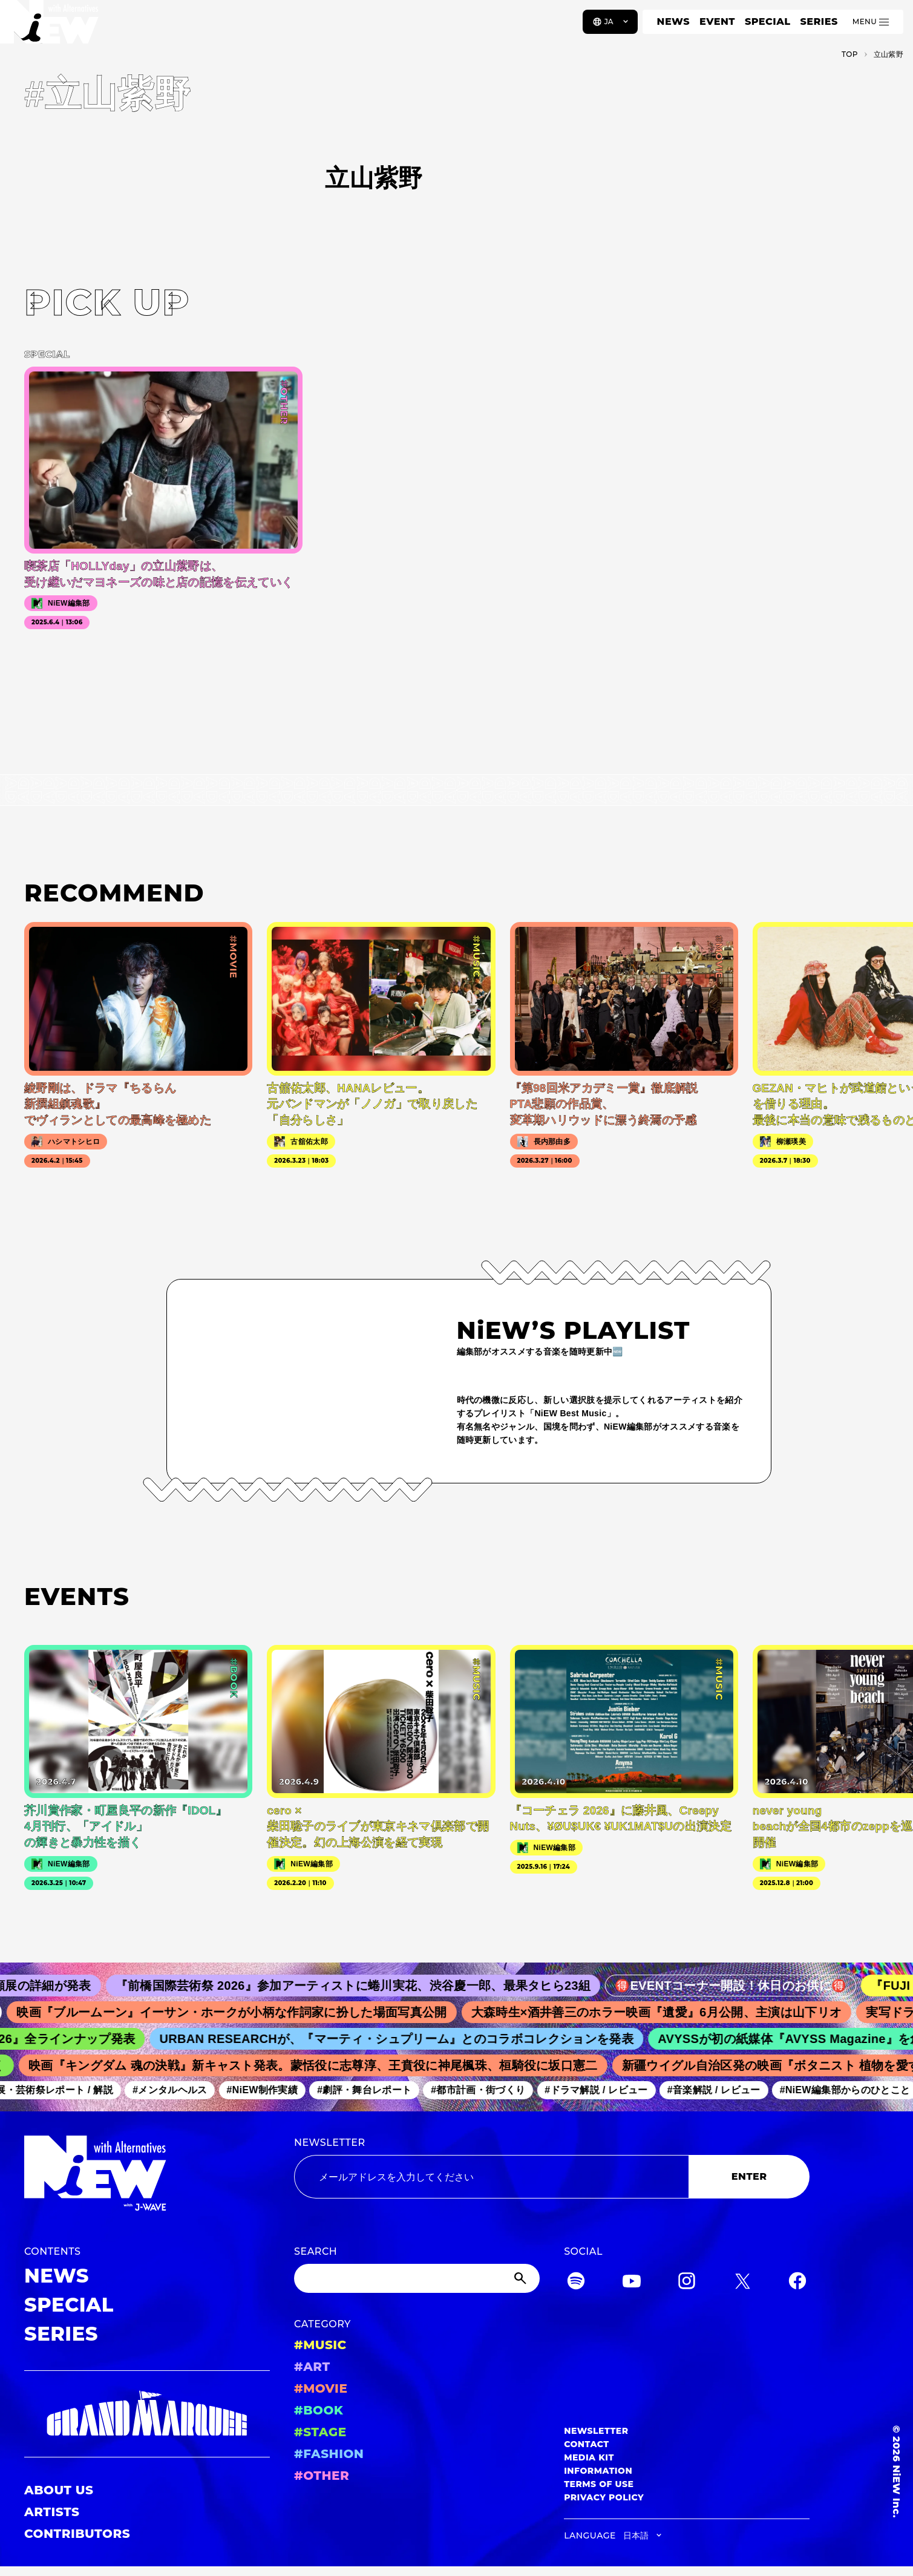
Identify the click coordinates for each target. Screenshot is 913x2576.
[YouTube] (632, 2283)
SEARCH (315, 2251)
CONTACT (586, 2444)
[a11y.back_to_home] (49, 26)
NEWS (673, 21)
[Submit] (521, 2278)
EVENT (717, 21)
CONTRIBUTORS (77, 2533)
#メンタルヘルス (253, 2090)
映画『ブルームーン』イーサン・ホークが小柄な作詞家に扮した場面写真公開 (357, 2012)
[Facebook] (797, 2283)
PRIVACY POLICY (604, 2497)
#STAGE (320, 2432)
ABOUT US (58, 2490)
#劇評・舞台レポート (448, 2090)
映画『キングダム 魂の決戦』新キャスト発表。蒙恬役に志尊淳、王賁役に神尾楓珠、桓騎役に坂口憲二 (407, 2065)
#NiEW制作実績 (345, 2090)
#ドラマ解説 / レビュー (679, 2090)
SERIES (818, 21)
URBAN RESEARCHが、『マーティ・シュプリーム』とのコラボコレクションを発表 (504, 2038)
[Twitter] (742, 2283)
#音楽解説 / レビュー (797, 2090)
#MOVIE (320, 2388)
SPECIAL (768, 21)
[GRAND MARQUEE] (147, 2413)
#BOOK (318, 2410)
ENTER (749, 2176)
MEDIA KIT (589, 2457)
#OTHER (321, 2475)
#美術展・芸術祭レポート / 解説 (125, 2090)
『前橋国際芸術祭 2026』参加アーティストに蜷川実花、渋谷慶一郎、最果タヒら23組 (503, 1985)
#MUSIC (320, 2345)
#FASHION (329, 2454)
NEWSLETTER (329, 2142)
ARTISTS (52, 2512)
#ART (312, 2366)
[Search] (417, 2278)
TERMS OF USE (598, 2484)
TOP (850, 54)
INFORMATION (598, 2470)
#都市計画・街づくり (561, 2090)
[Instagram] (687, 2283)
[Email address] (491, 2176)
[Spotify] (576, 2283)
